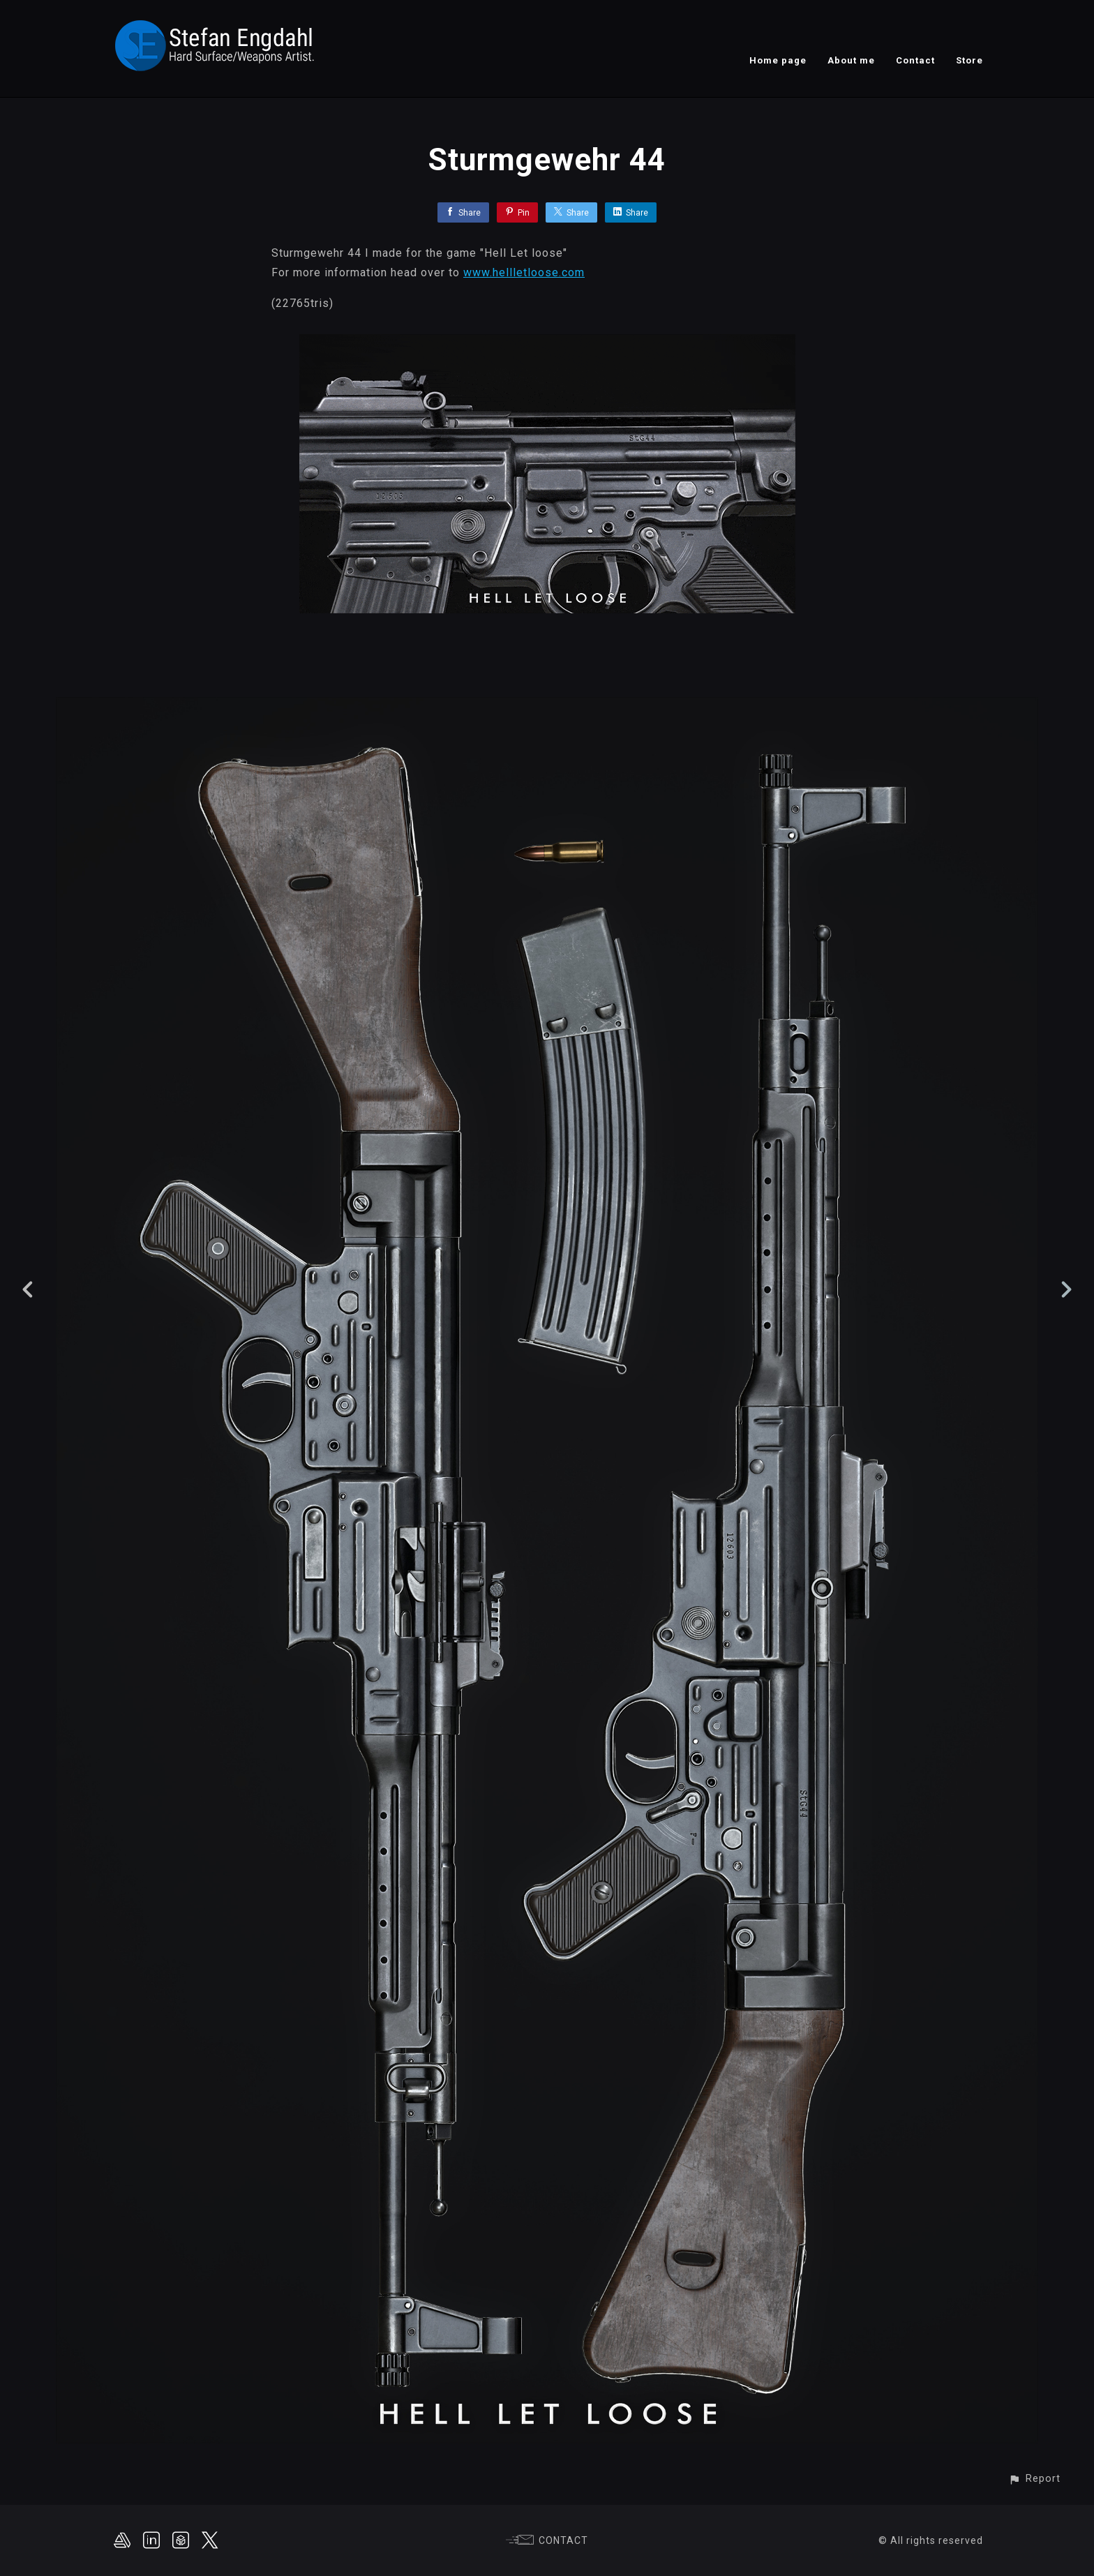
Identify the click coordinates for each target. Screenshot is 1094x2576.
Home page (778, 60)
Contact (915, 60)
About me (851, 60)
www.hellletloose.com (524, 272)
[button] (1034, 2478)
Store (969, 60)
